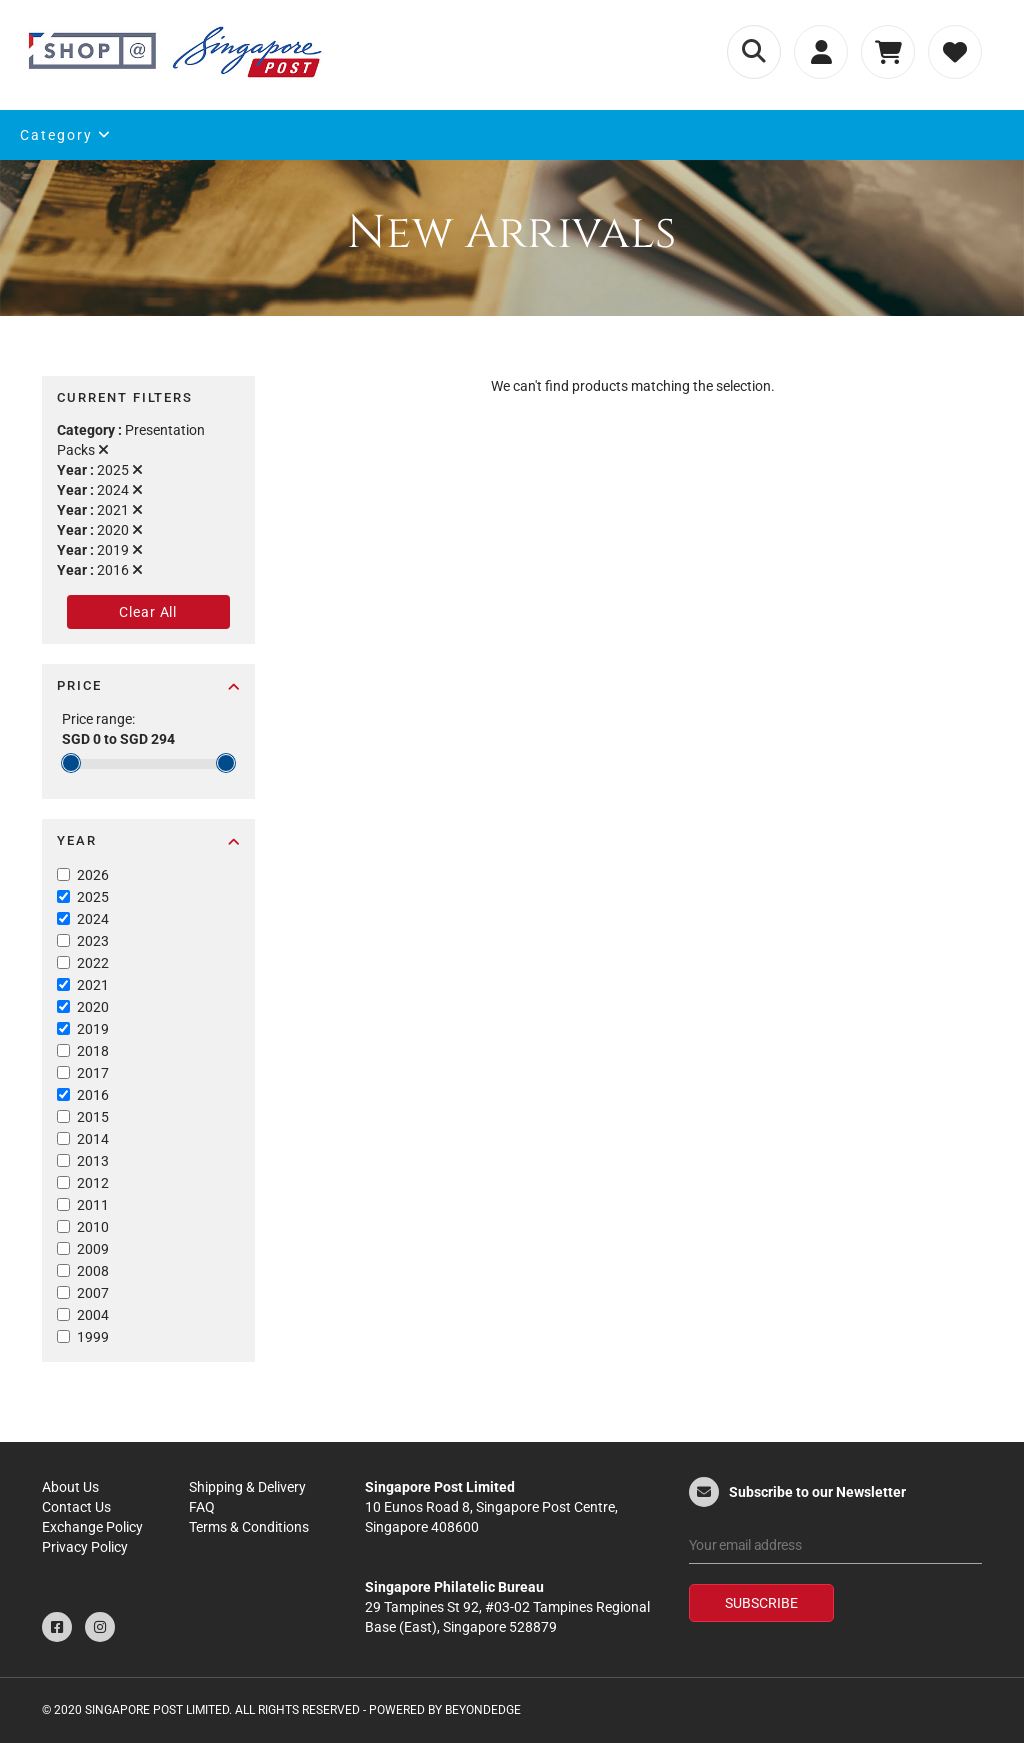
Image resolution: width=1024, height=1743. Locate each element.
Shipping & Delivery (247, 1487)
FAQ (202, 1507)
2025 (93, 897)
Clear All (148, 612)
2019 (93, 1029)
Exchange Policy (92, 1527)
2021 (93, 985)
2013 (93, 1161)
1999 (93, 1337)
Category (66, 135)
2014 (93, 1139)
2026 (93, 875)
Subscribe (761, 1603)
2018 (93, 1051)
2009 (93, 1249)
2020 (93, 1007)
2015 (93, 1117)
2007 (93, 1293)
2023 (93, 941)
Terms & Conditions (249, 1527)
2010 (93, 1227)
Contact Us (76, 1507)
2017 (93, 1073)
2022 (93, 963)
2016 (93, 1095)
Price (148, 685)
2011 (93, 1205)
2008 (93, 1271)
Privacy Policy (85, 1547)
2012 (93, 1183)
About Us (70, 1487)
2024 (93, 919)
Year (148, 840)
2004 (93, 1315)
